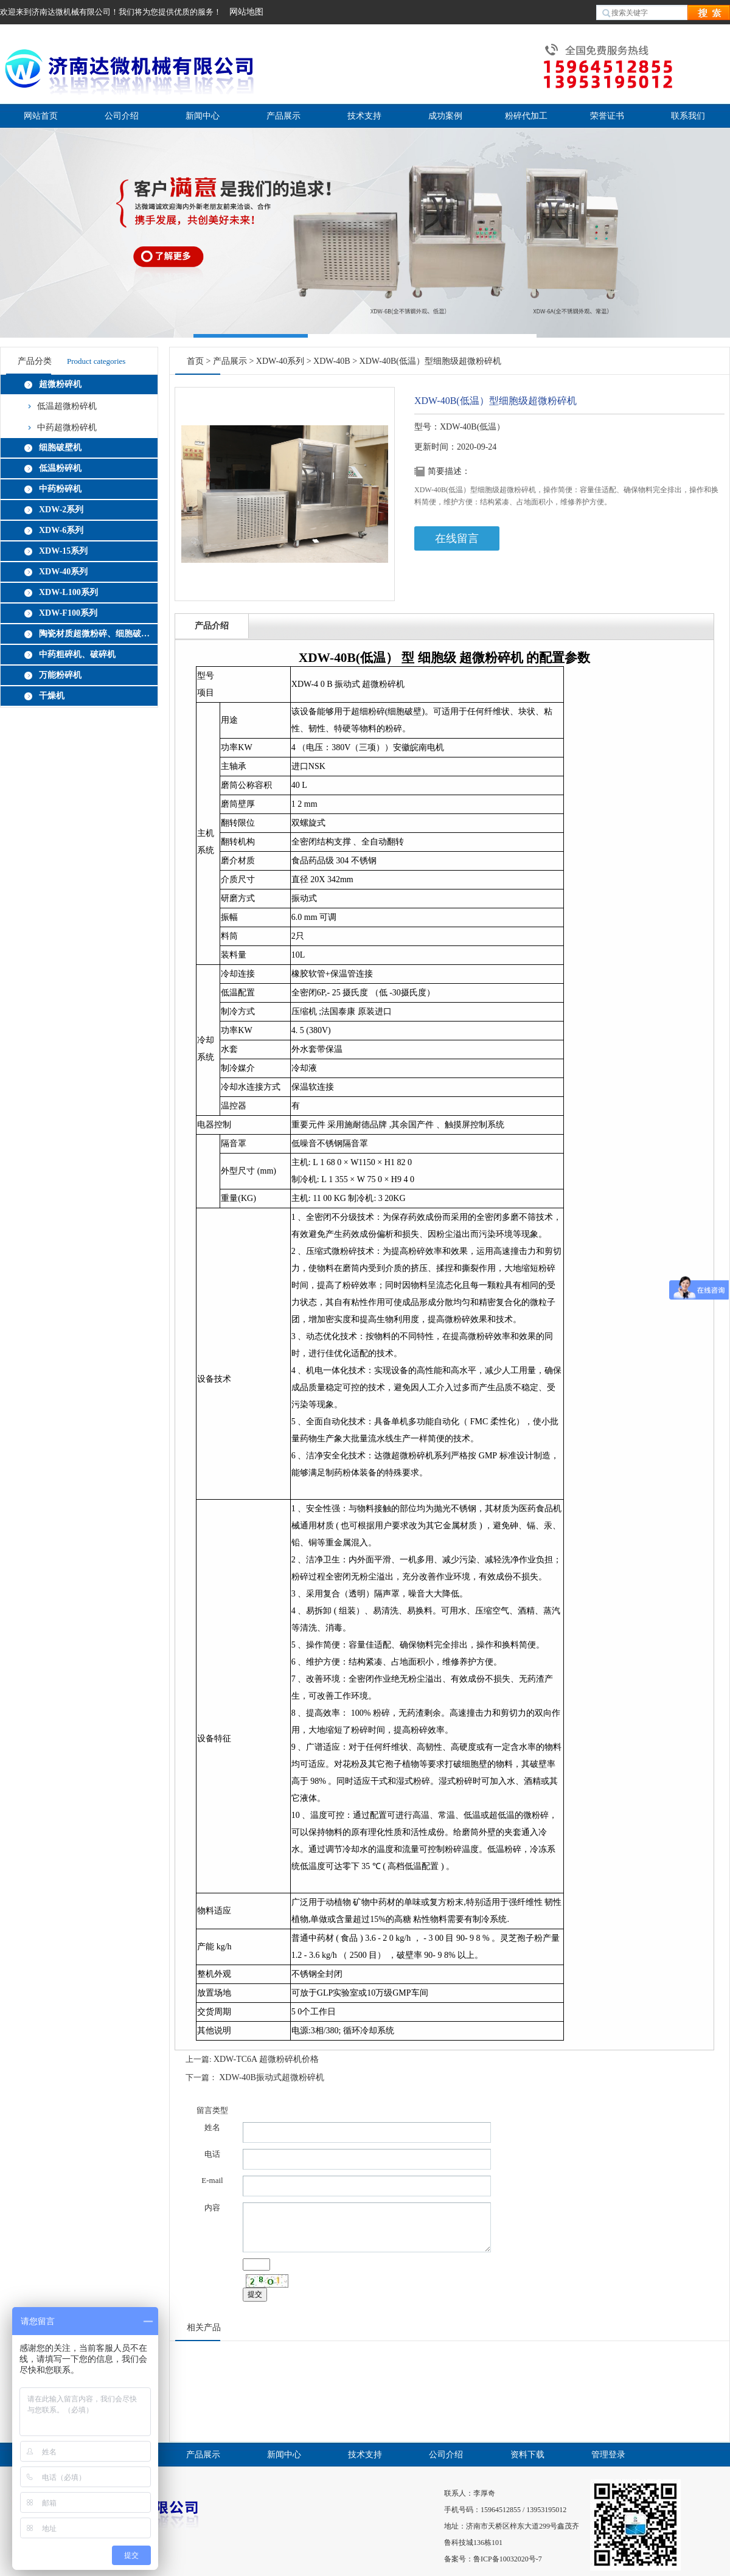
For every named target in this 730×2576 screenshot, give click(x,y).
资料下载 (527, 2454)
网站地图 (246, 11)
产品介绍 (212, 625)
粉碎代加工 (526, 115)
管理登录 (608, 2454)
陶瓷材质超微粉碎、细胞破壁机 (96, 633)
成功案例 (445, 115)
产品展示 (283, 115)
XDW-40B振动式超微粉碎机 (271, 2077)
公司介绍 (122, 115)
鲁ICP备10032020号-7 (507, 2559)
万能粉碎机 (60, 675)
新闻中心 (203, 115)
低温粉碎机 (60, 468)
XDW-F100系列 (68, 613)
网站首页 (41, 115)
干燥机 (51, 695)
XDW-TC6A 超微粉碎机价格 (266, 2059)
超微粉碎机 (60, 384)
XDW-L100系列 (68, 592)
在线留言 (457, 538)
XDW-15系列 (63, 550)
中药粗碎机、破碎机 (77, 654)
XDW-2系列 (61, 509)
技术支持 (364, 115)
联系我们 (688, 115)
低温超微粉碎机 (67, 406)
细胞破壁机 (60, 447)
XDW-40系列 (63, 571)
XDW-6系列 (61, 530)
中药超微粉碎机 (67, 427)
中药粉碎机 (60, 488)
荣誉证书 (607, 115)
